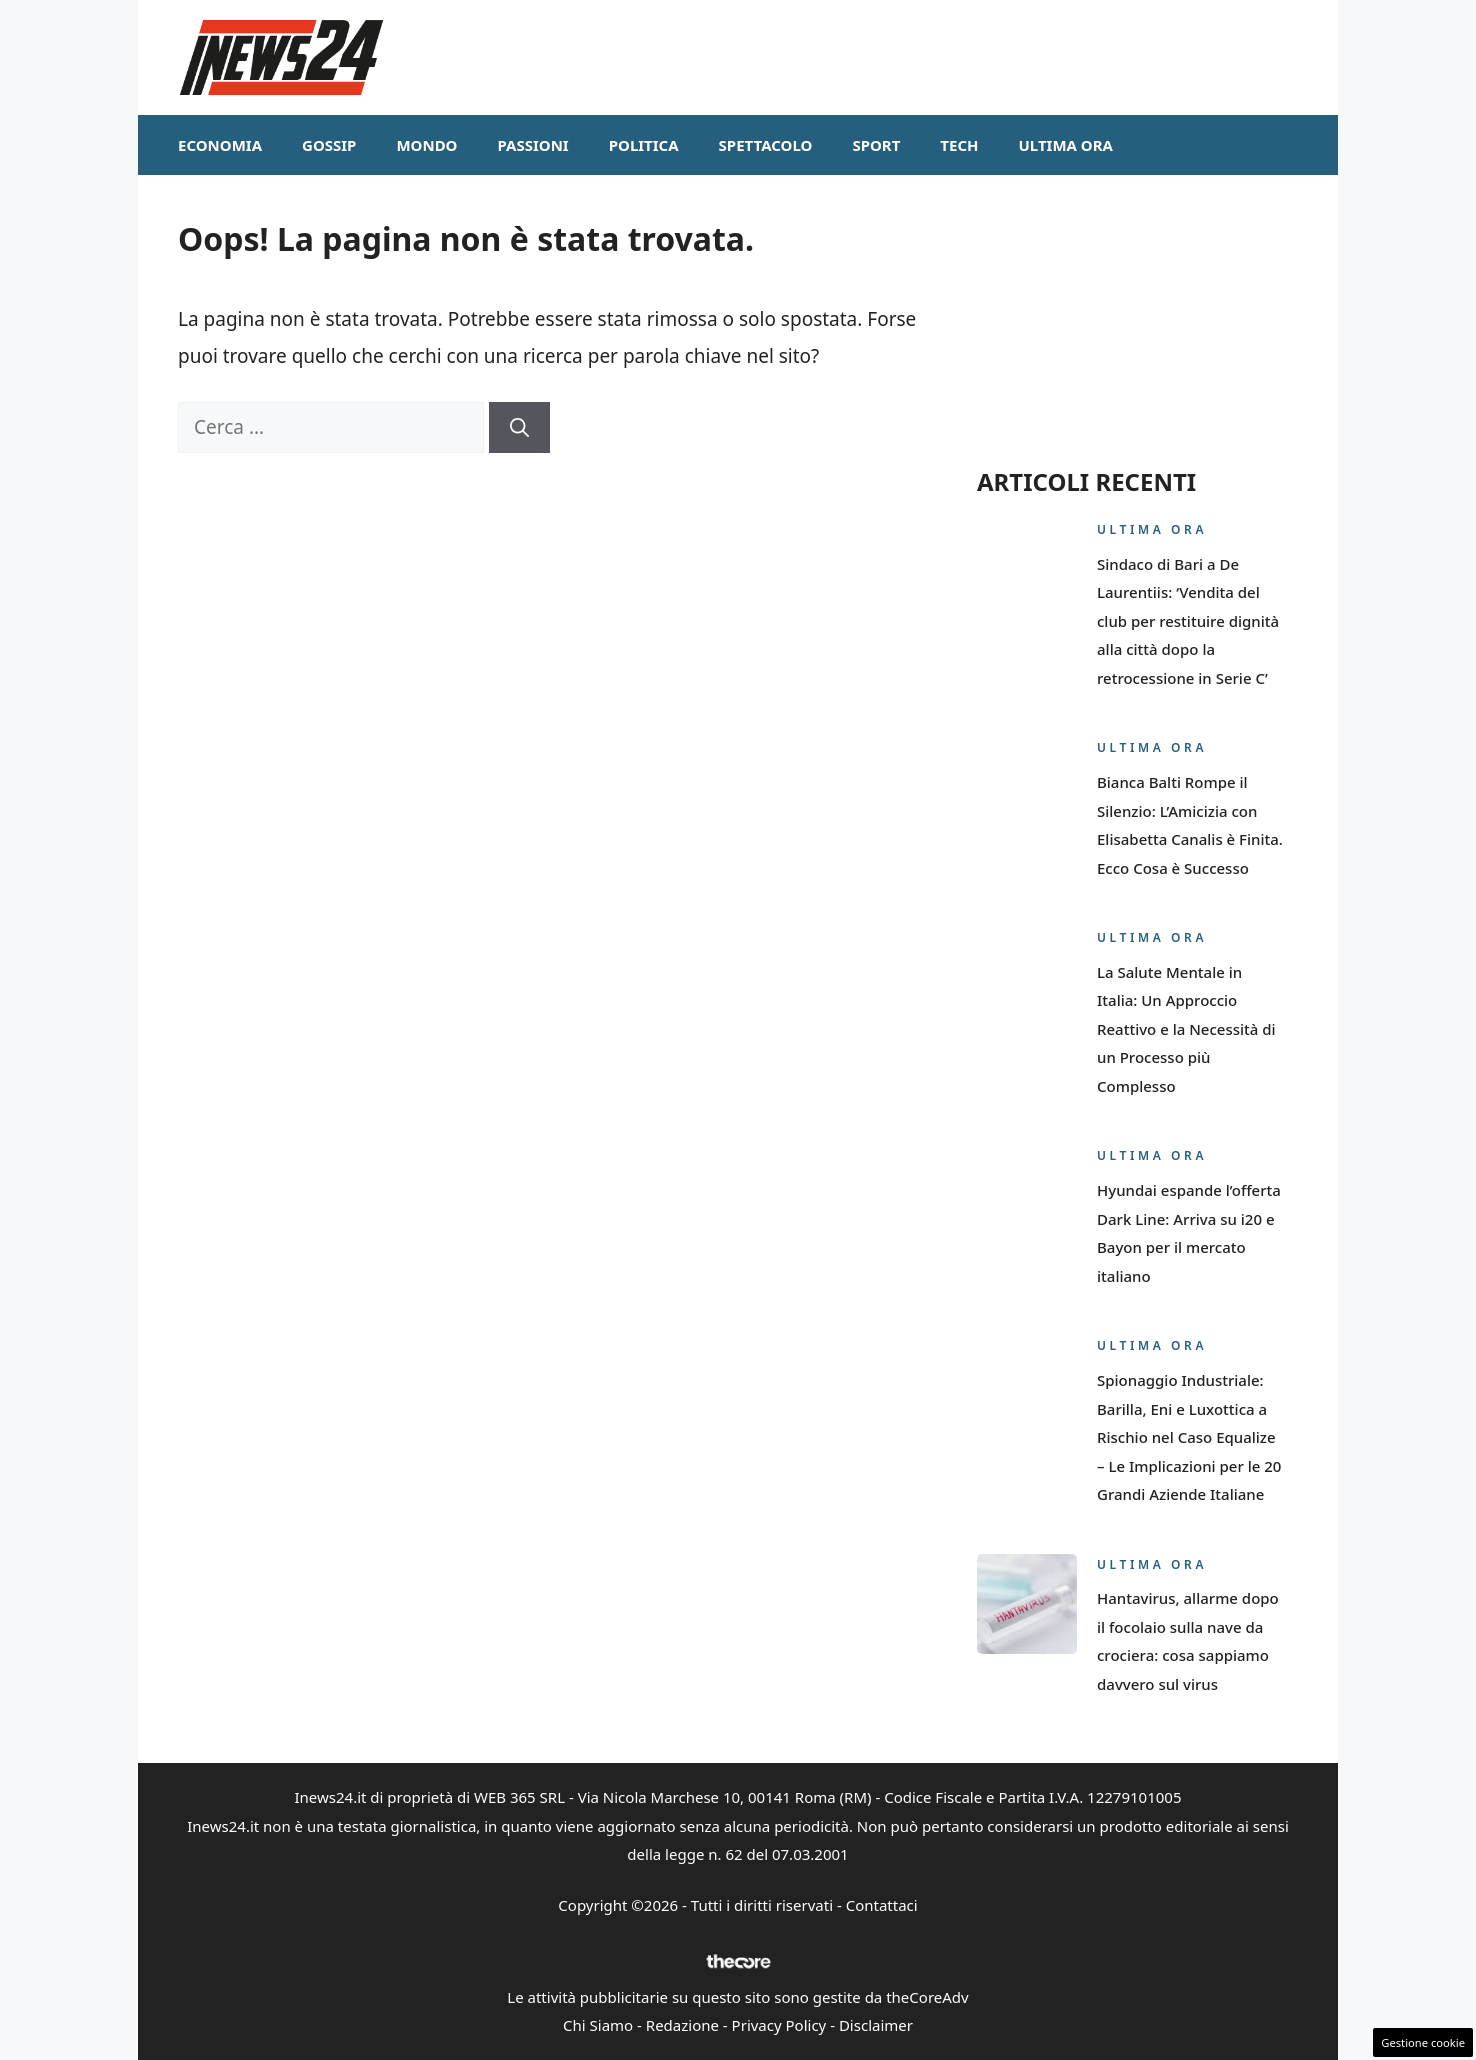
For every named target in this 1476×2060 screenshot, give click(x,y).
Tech (959, 145)
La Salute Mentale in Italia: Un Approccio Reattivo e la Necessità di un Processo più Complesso (1186, 1029)
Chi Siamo (598, 2025)
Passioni (532, 145)
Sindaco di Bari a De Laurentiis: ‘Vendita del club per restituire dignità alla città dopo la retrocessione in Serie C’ (1188, 621)
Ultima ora (1066, 145)
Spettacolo (766, 145)
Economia (220, 145)
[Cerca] (519, 427)
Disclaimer (876, 2025)
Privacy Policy (779, 2025)
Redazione (682, 2025)
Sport (876, 145)
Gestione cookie (1423, 2042)
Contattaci (882, 1905)
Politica (644, 145)
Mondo (426, 145)
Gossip (329, 145)
